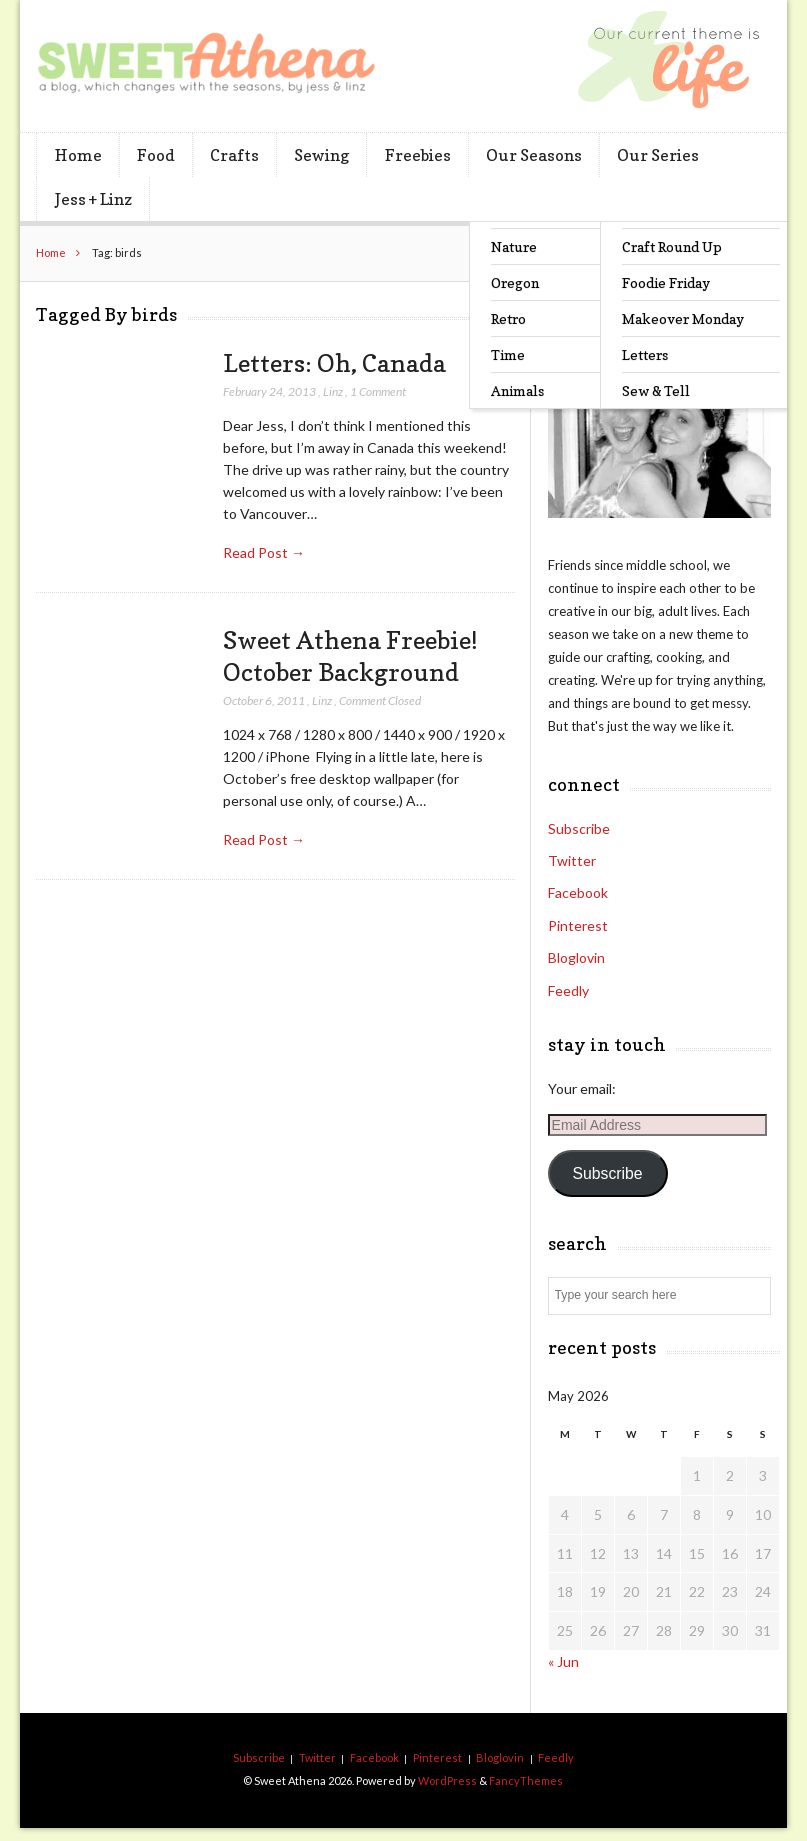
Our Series (658, 155)
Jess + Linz (93, 199)
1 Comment (378, 391)
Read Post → (264, 552)
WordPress (447, 1780)
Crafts (234, 155)
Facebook (578, 892)
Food (156, 155)
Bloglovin (576, 957)
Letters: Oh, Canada (334, 363)
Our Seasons (534, 155)
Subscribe (579, 828)
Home (78, 155)
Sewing (321, 155)
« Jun (563, 1661)
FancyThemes (526, 1780)
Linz (333, 391)
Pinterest (578, 925)
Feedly (568, 990)
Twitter (572, 860)
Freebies (418, 155)
